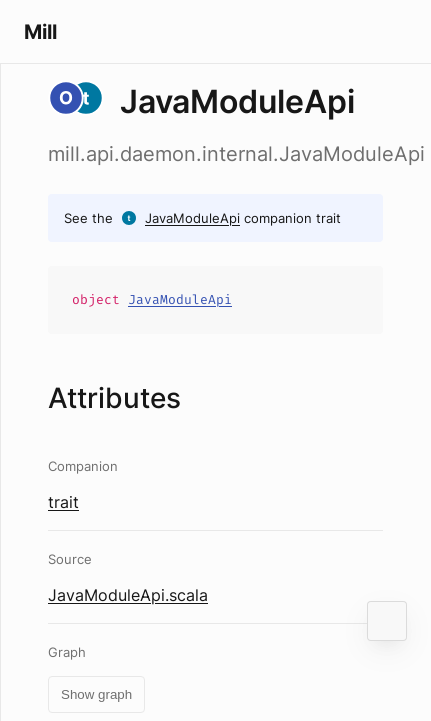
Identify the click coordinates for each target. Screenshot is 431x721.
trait (63, 502)
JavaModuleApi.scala (128, 595)
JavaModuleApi (192, 218)
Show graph (96, 694)
